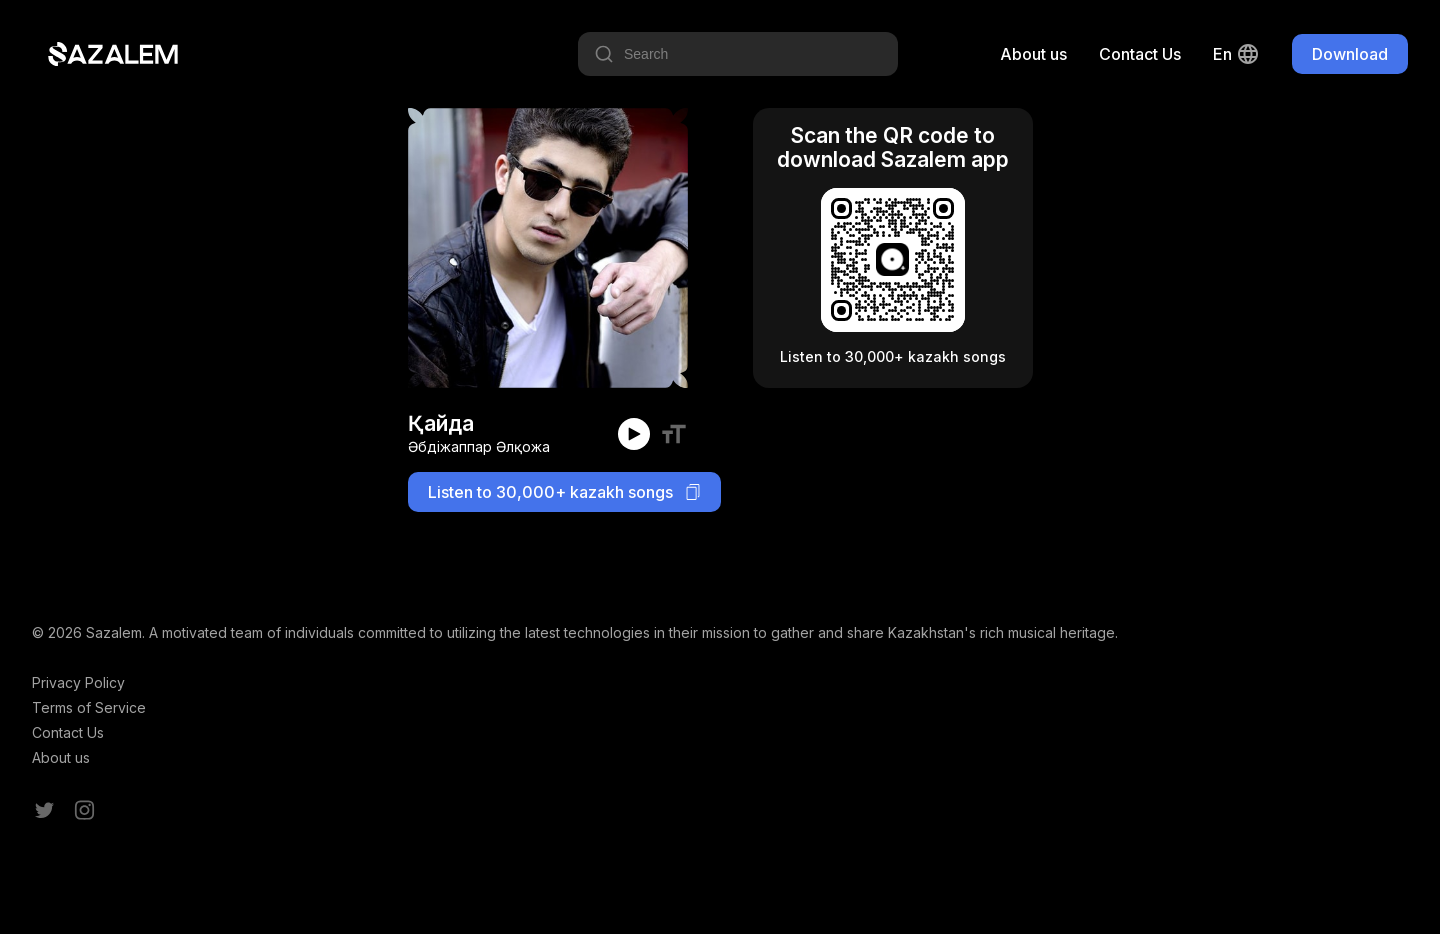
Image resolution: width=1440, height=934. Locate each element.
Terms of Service (89, 707)
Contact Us (1140, 54)
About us (1033, 54)
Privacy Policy (78, 682)
